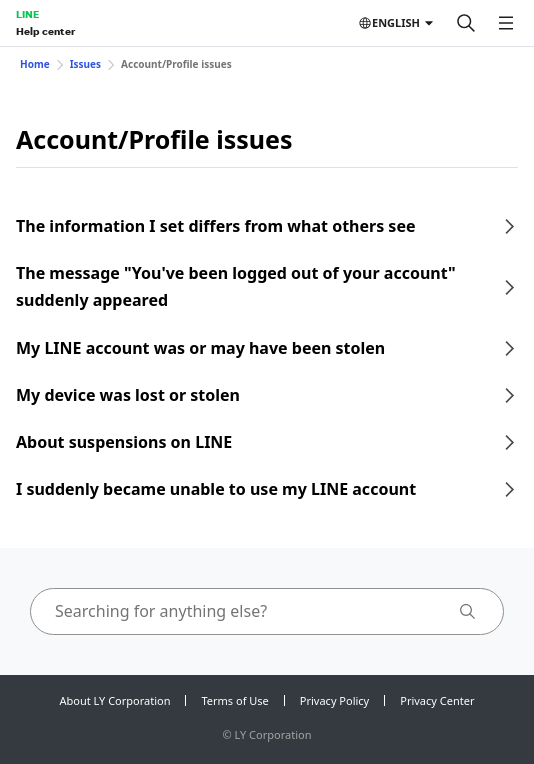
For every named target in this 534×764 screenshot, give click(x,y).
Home (35, 64)
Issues (85, 64)
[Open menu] (506, 23)
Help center (45, 31)
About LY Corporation (115, 700)
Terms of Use (234, 700)
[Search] (466, 23)
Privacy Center (437, 700)
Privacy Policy (334, 700)
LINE (27, 14)
